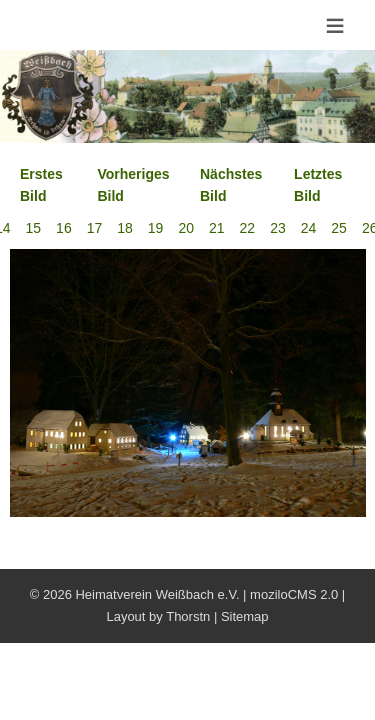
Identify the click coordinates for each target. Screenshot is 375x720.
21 (217, 228)
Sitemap (245, 616)
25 (339, 228)
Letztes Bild (318, 185)
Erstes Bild (41, 185)
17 (95, 228)
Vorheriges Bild (133, 185)
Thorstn (188, 616)
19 (156, 228)
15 (34, 228)
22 (248, 228)
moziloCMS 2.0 (294, 594)
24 (309, 228)
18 (125, 228)
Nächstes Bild (231, 185)
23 (278, 228)
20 (186, 228)
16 (64, 228)
